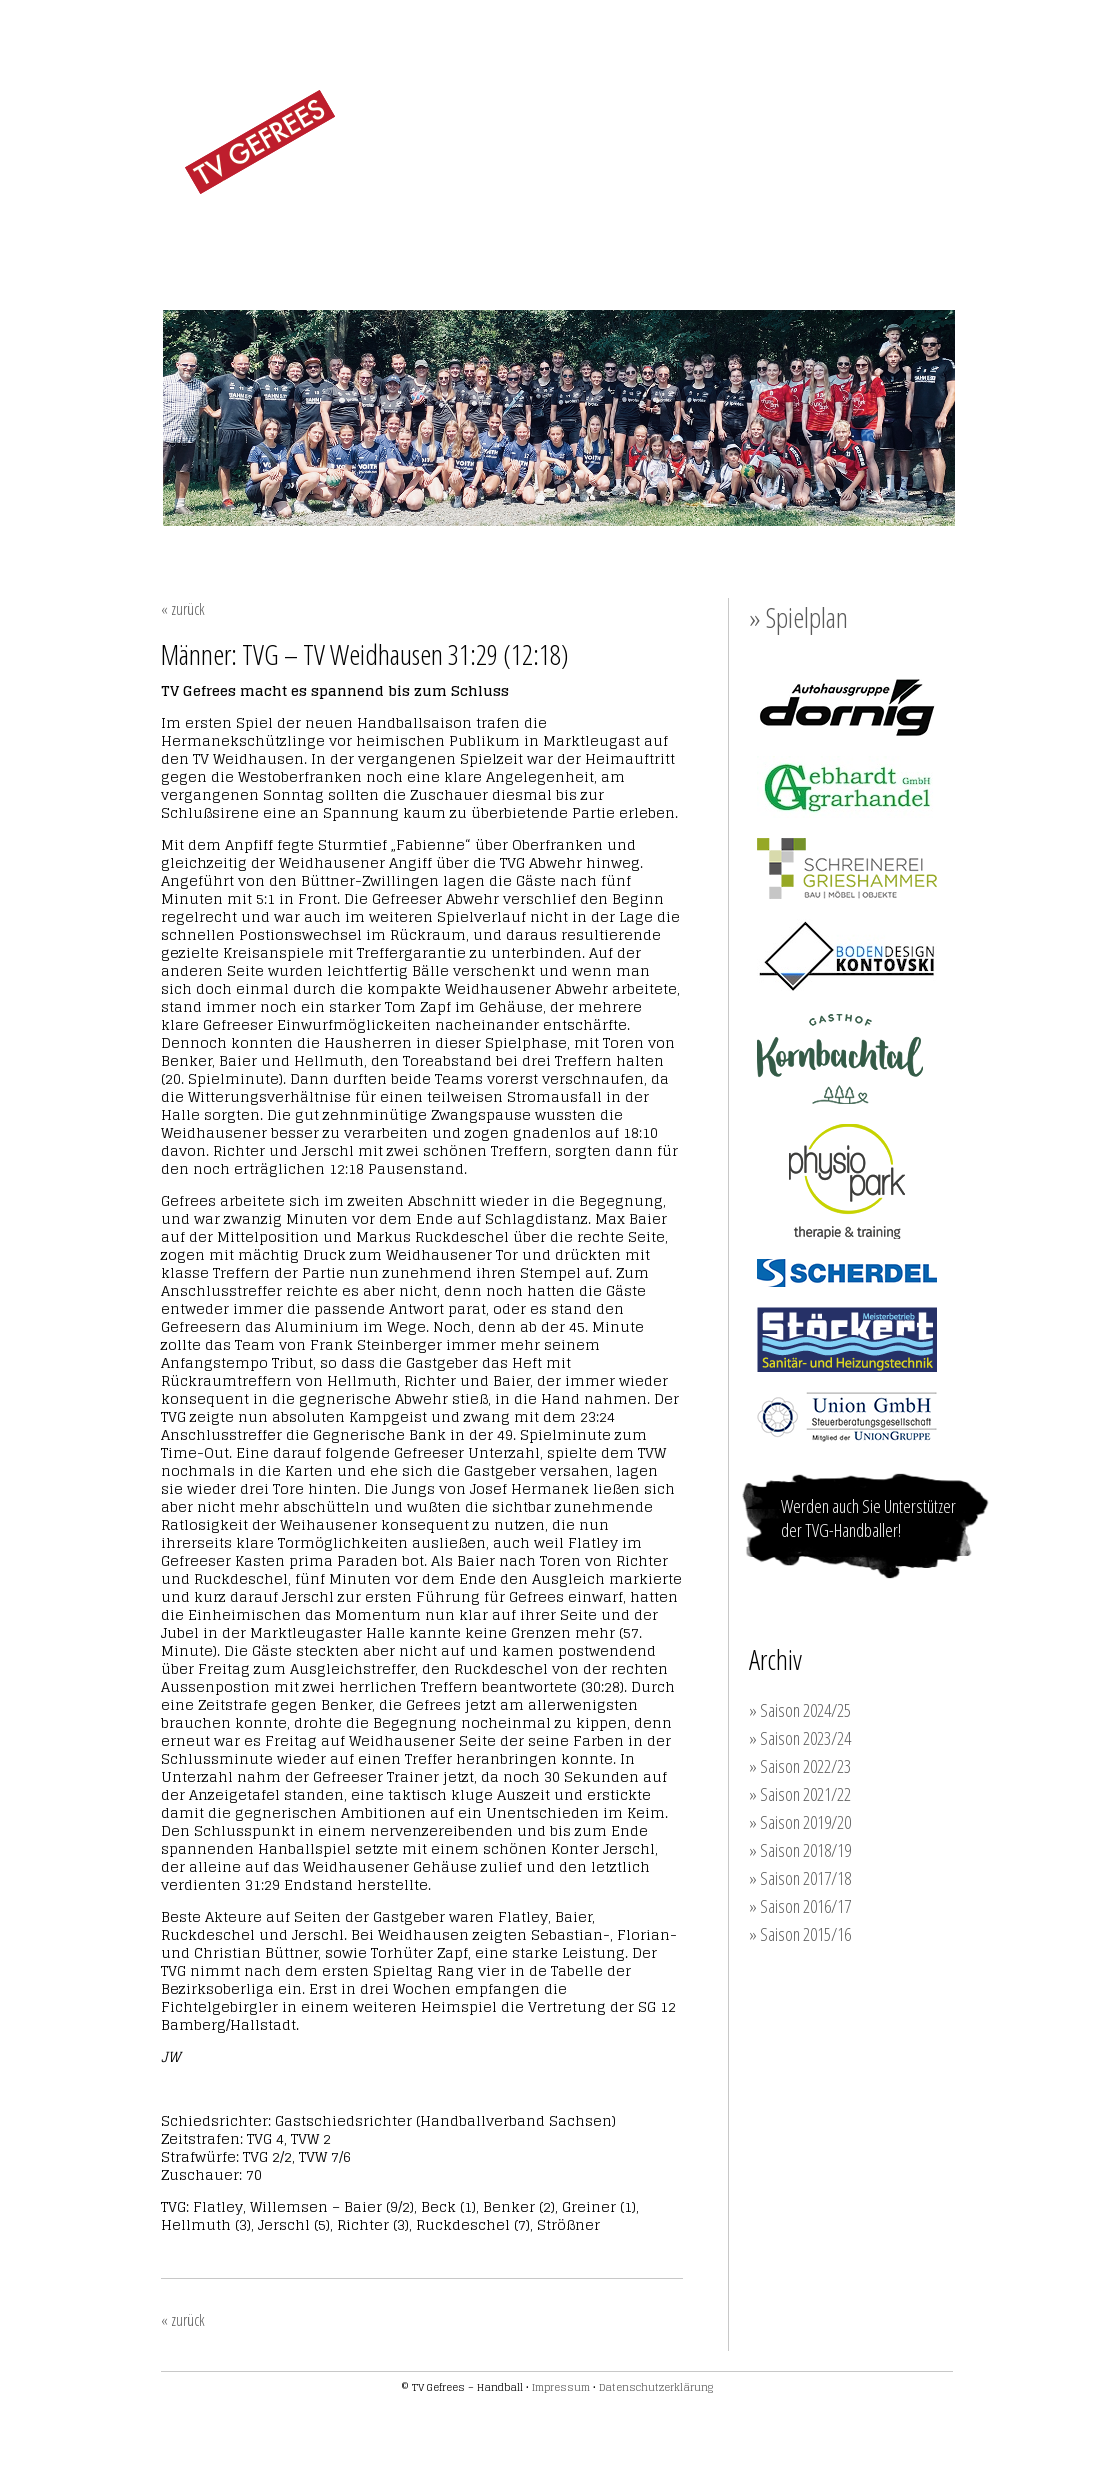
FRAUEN (401, 243)
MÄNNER (497, 243)
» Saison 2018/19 (800, 1850)
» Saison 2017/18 (800, 1878)
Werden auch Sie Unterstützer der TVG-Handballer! (868, 1518)
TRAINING (691, 244)
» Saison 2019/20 (800, 1822)
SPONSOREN (801, 244)
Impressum (561, 2387)
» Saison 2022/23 (800, 1766)
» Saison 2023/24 (800, 1738)
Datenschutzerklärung (656, 2387)
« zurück (183, 609)
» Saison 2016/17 (800, 1906)
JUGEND (594, 243)
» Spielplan (798, 617)
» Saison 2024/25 (800, 1710)
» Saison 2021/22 (800, 1794)
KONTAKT (908, 244)
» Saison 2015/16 (800, 1934)
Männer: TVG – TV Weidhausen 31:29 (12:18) (365, 654)
